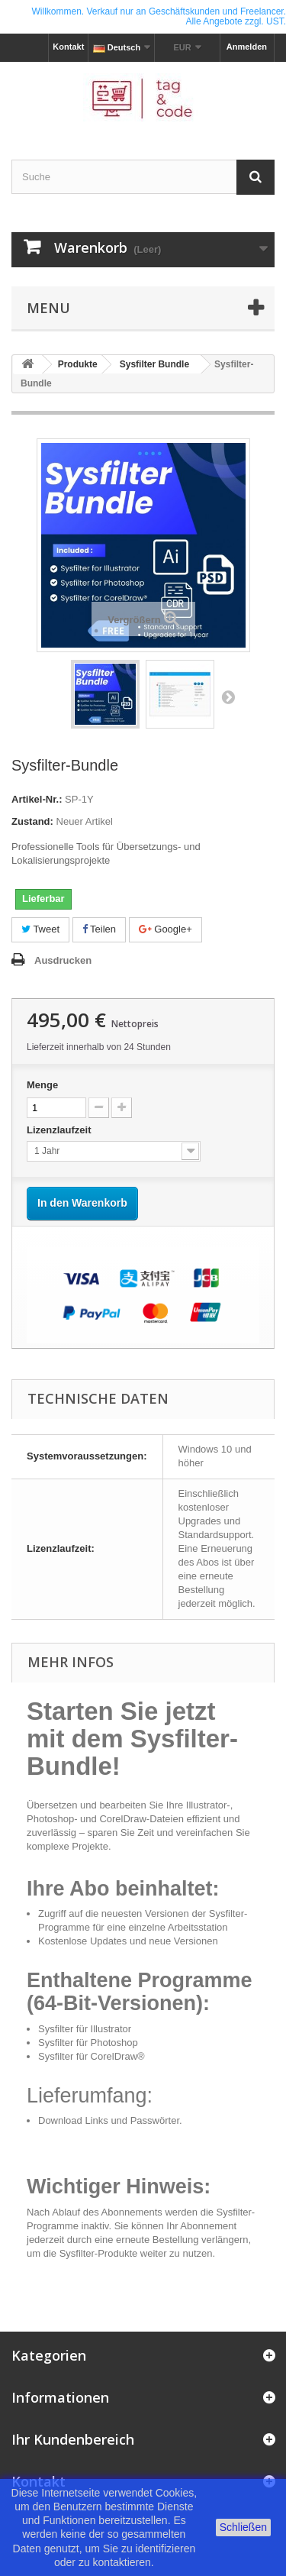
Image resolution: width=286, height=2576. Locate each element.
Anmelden (247, 46)
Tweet (40, 929)
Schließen (243, 2527)
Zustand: (32, 821)
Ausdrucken (63, 960)
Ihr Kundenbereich (72, 2439)
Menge (42, 1085)
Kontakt (68, 46)
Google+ (165, 929)
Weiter (228, 696)
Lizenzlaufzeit (60, 1130)
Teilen (99, 929)
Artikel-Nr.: (36, 799)
